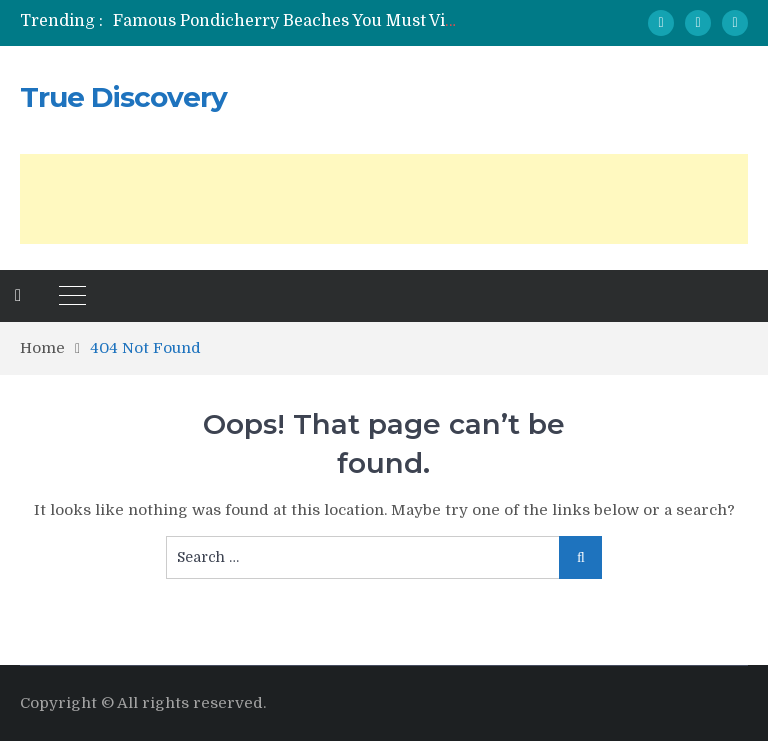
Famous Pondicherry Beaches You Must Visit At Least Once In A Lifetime (397, 21)
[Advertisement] (384, 199)
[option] (285, 21)
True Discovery (123, 97)
